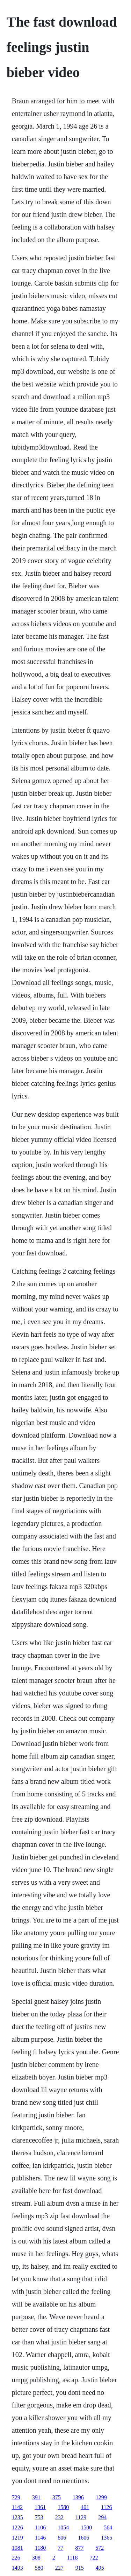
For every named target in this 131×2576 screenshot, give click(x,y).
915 (79, 2568)
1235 (17, 2517)
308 (36, 2558)
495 (100, 2568)
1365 (106, 2538)
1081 (17, 2548)
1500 (86, 2527)
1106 (40, 2527)
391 (36, 2497)
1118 (72, 2558)
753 (39, 2517)
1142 (17, 2507)
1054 (63, 2527)
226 (16, 2558)
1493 (17, 2568)
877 (79, 2548)
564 (108, 2527)
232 (59, 2517)
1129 (80, 2517)
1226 (17, 2527)
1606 (83, 2538)
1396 (78, 2497)
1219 (17, 2538)
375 (56, 2497)
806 (62, 2538)
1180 (40, 2548)
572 (99, 2548)
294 (102, 2517)
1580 (63, 2507)
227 (59, 2568)
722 (94, 2558)
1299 (101, 2497)
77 (60, 2548)
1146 (40, 2538)
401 (85, 2507)
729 (16, 2497)
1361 (40, 2507)
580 (39, 2568)
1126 (106, 2507)
